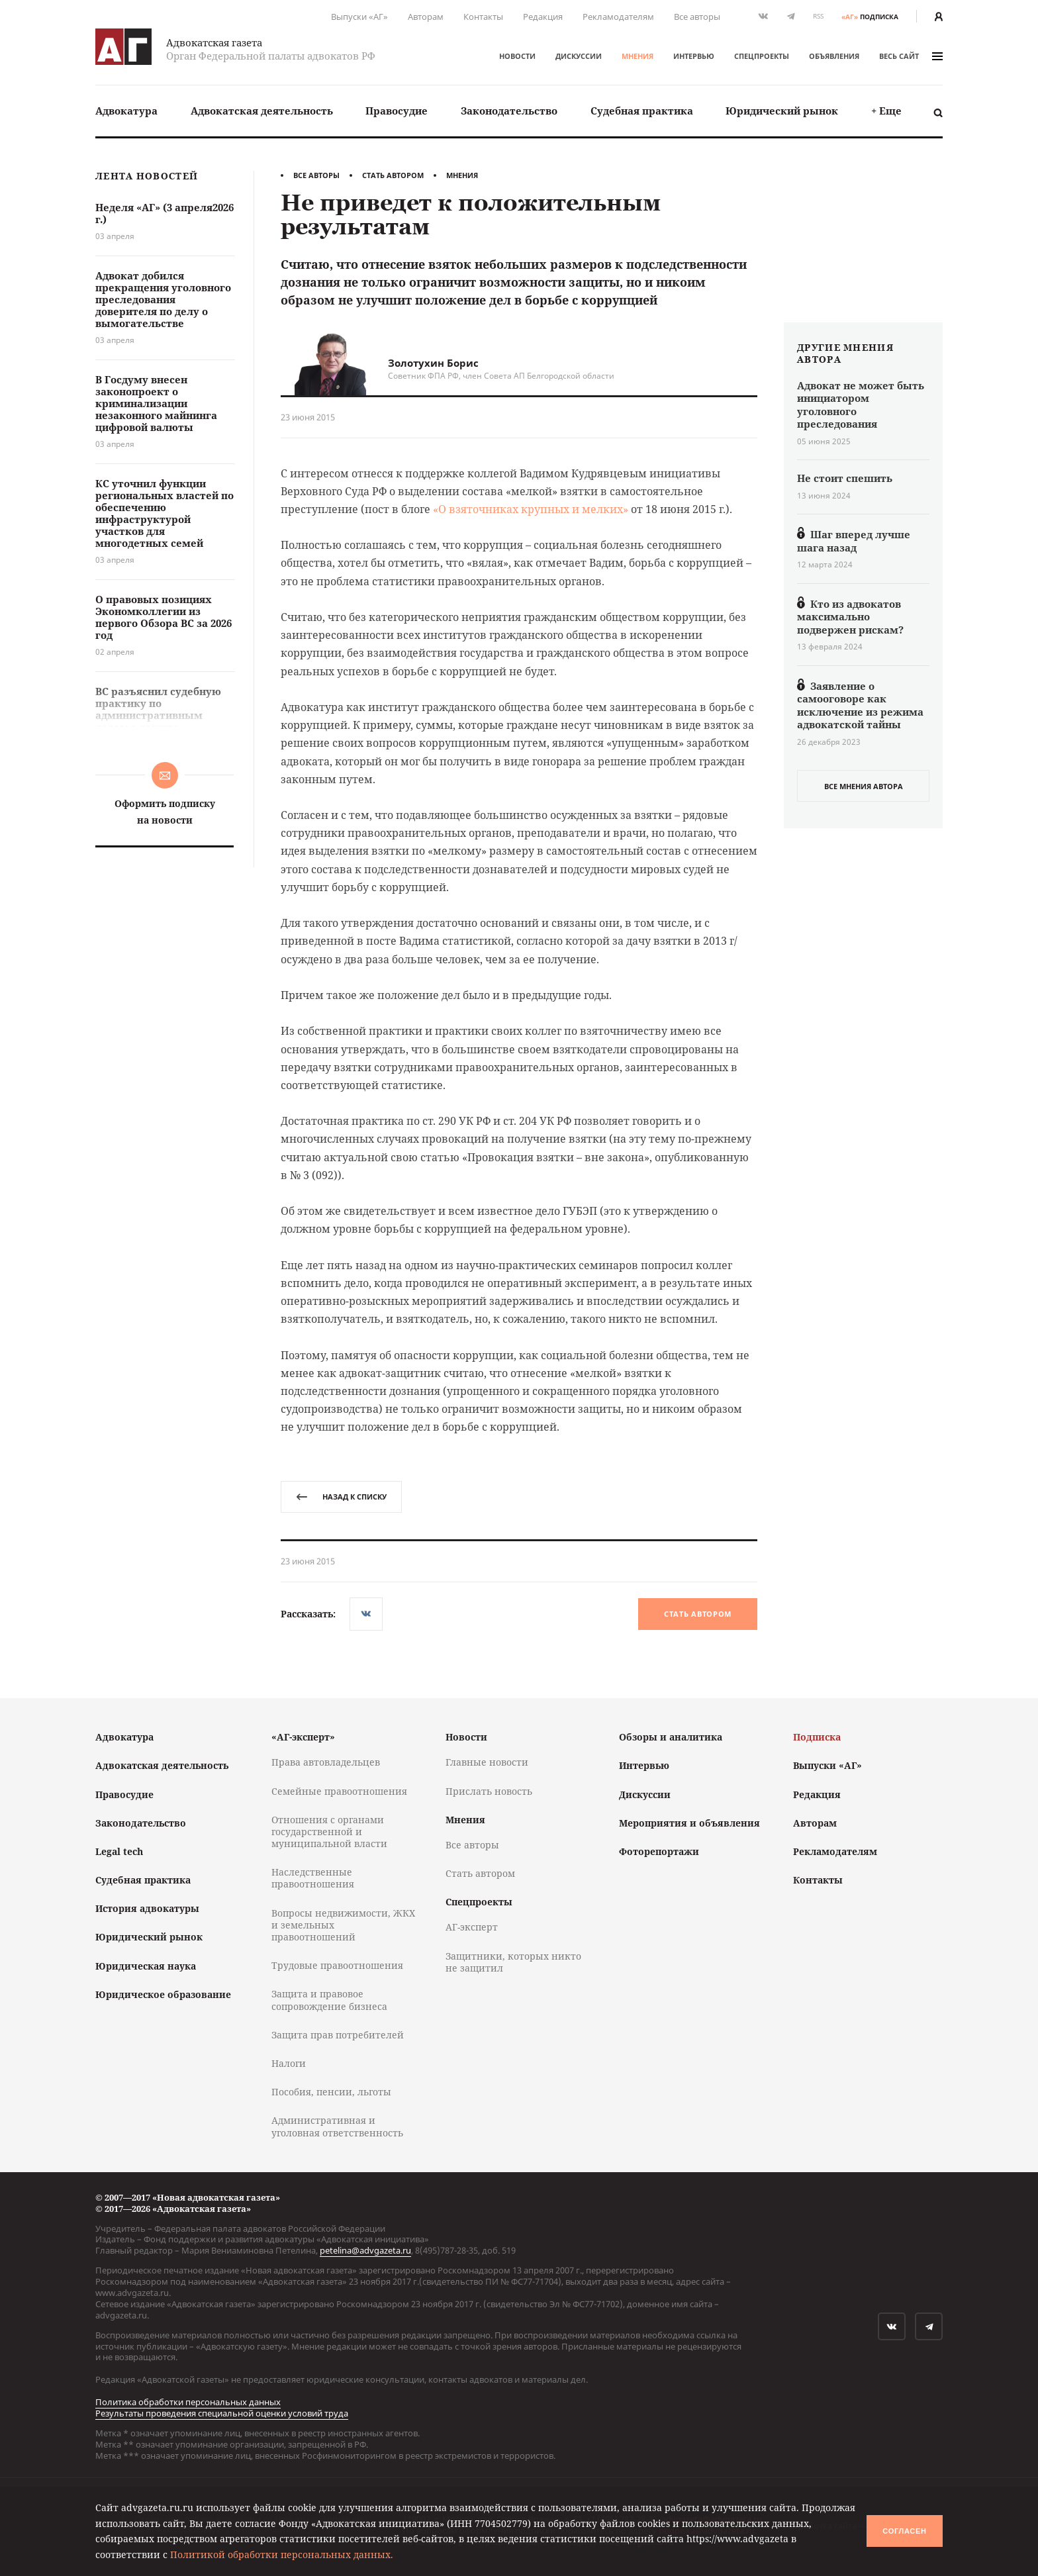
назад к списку (341, 1497)
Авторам (426, 17)
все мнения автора (863, 786)
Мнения (637, 56)
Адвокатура (126, 110)
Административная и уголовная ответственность (337, 2126)
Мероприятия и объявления (689, 1823)
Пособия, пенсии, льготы (331, 2091)
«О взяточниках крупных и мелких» (530, 509)
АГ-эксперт (472, 1927)
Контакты (483, 17)
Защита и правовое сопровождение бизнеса (329, 1999)
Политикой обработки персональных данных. (281, 2554)
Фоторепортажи (659, 1851)
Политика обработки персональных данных (188, 2402)
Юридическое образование (163, 1994)
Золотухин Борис (433, 362)
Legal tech (119, 1851)
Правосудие (396, 110)
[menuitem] (126, 110)
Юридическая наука (145, 1966)
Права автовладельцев (325, 1762)
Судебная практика (641, 110)
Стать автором (393, 175)
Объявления (834, 56)
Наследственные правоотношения (312, 1878)
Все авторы (697, 17)
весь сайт (911, 56)
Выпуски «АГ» (359, 17)
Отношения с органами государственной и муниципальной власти (329, 1831)
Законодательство (509, 110)
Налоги (288, 2063)
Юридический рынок (782, 110)
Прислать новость (489, 1791)
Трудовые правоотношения (337, 1965)
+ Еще (886, 110)
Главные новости (487, 1762)
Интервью (693, 56)
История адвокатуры (147, 1908)
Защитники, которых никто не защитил (513, 1962)
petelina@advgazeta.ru (365, 2250)
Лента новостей (146, 176)
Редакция (543, 17)
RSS (818, 16)
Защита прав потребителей (337, 2034)
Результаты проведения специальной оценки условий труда (221, 2413)
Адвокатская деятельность (262, 110)
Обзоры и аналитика (670, 1737)
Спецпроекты (761, 56)
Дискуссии (578, 56)
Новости (517, 56)
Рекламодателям (618, 17)
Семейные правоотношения (339, 1791)
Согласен (904, 2531)
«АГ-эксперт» (303, 1737)
